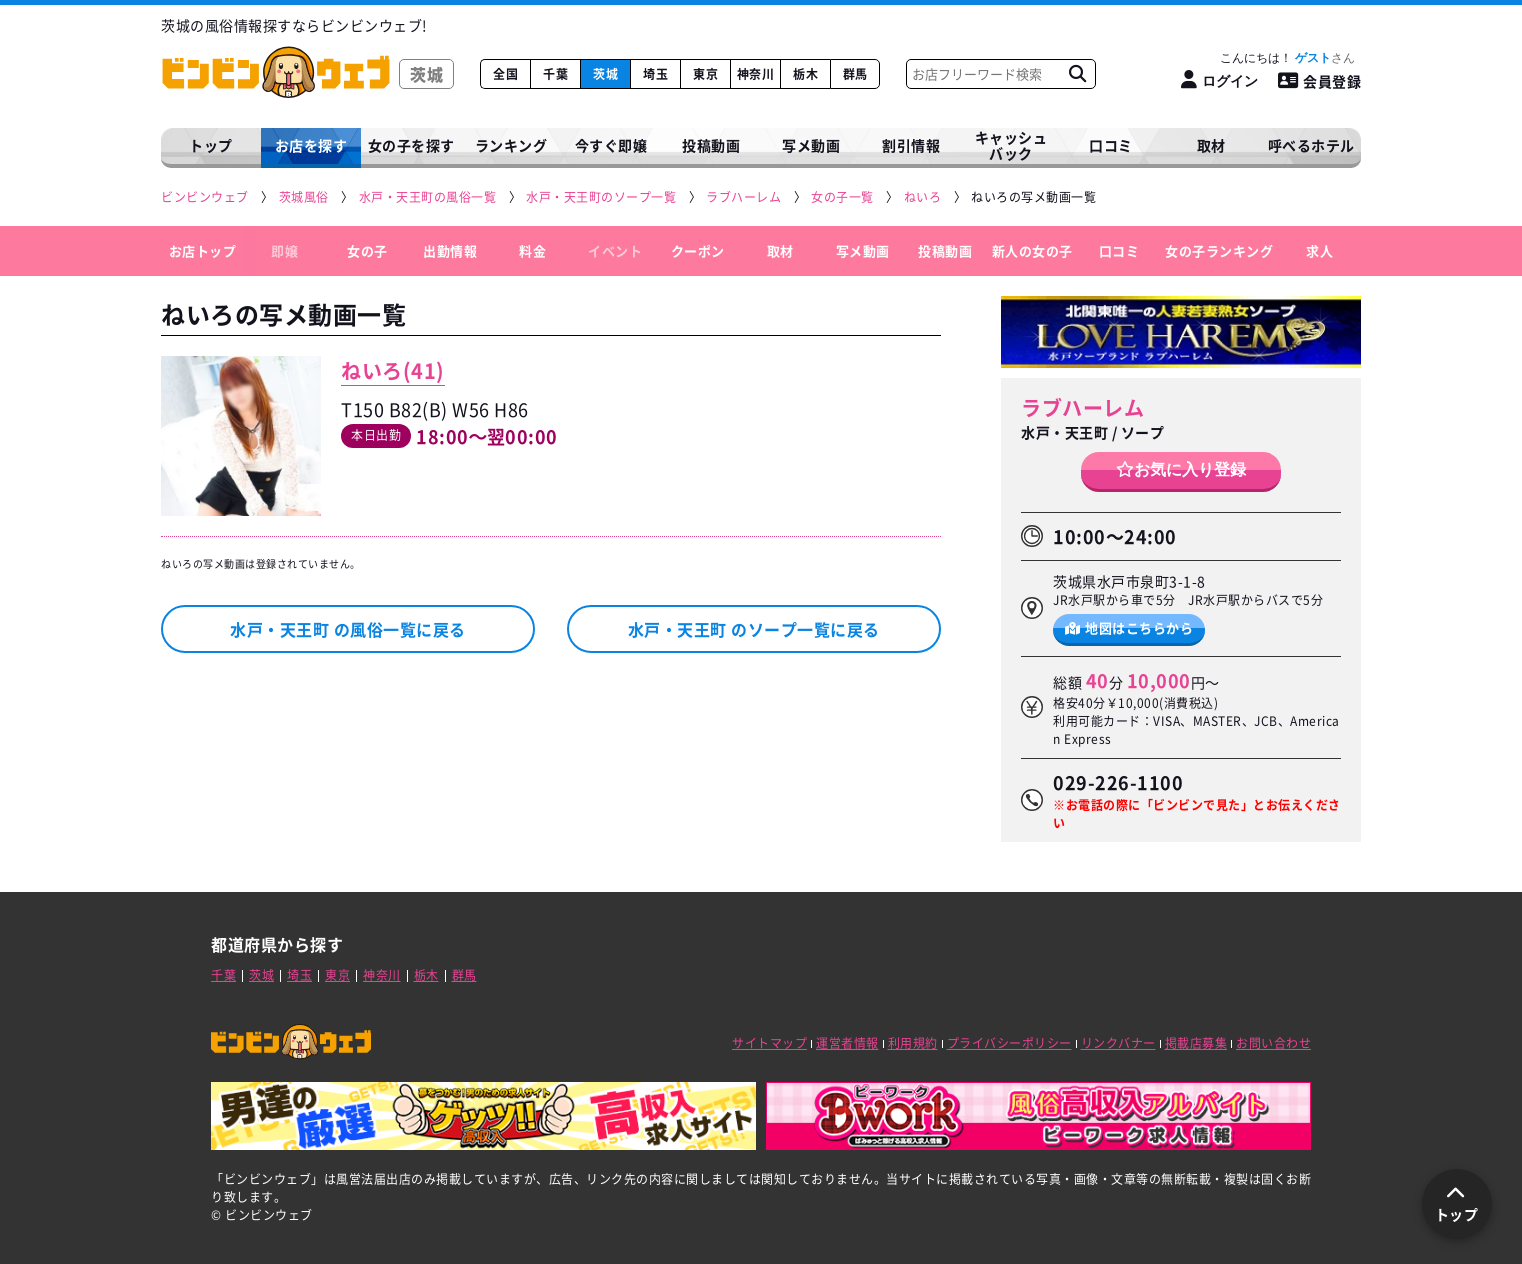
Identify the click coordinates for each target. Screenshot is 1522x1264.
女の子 (367, 250)
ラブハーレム (1082, 407)
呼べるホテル (1311, 145)
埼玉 (655, 74)
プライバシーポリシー (1009, 1043)
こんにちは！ (1287, 58)
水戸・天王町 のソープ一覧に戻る (754, 629)
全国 (505, 74)
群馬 (855, 74)
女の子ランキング (1219, 250)
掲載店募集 (1196, 1043)
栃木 (805, 74)
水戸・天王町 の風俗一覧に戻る (348, 629)
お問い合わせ (1273, 1043)
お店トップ (203, 250)
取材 (780, 250)
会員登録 (1320, 81)
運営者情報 (847, 1043)
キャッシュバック (1011, 145)
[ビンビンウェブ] (206, 197)
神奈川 (756, 74)
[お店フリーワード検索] (1077, 74)
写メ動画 (811, 145)
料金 (532, 250)
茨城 (605, 74)
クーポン (698, 250)
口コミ (1111, 145)
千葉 (555, 74)
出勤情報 (450, 250)
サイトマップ (769, 1043)
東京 (705, 74)
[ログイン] (1219, 80)
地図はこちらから (1129, 627)
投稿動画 (711, 145)
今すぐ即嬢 (611, 145)
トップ (211, 145)
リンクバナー (1118, 1043)
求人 (1319, 250)
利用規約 (913, 1043)
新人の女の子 (1032, 250)
